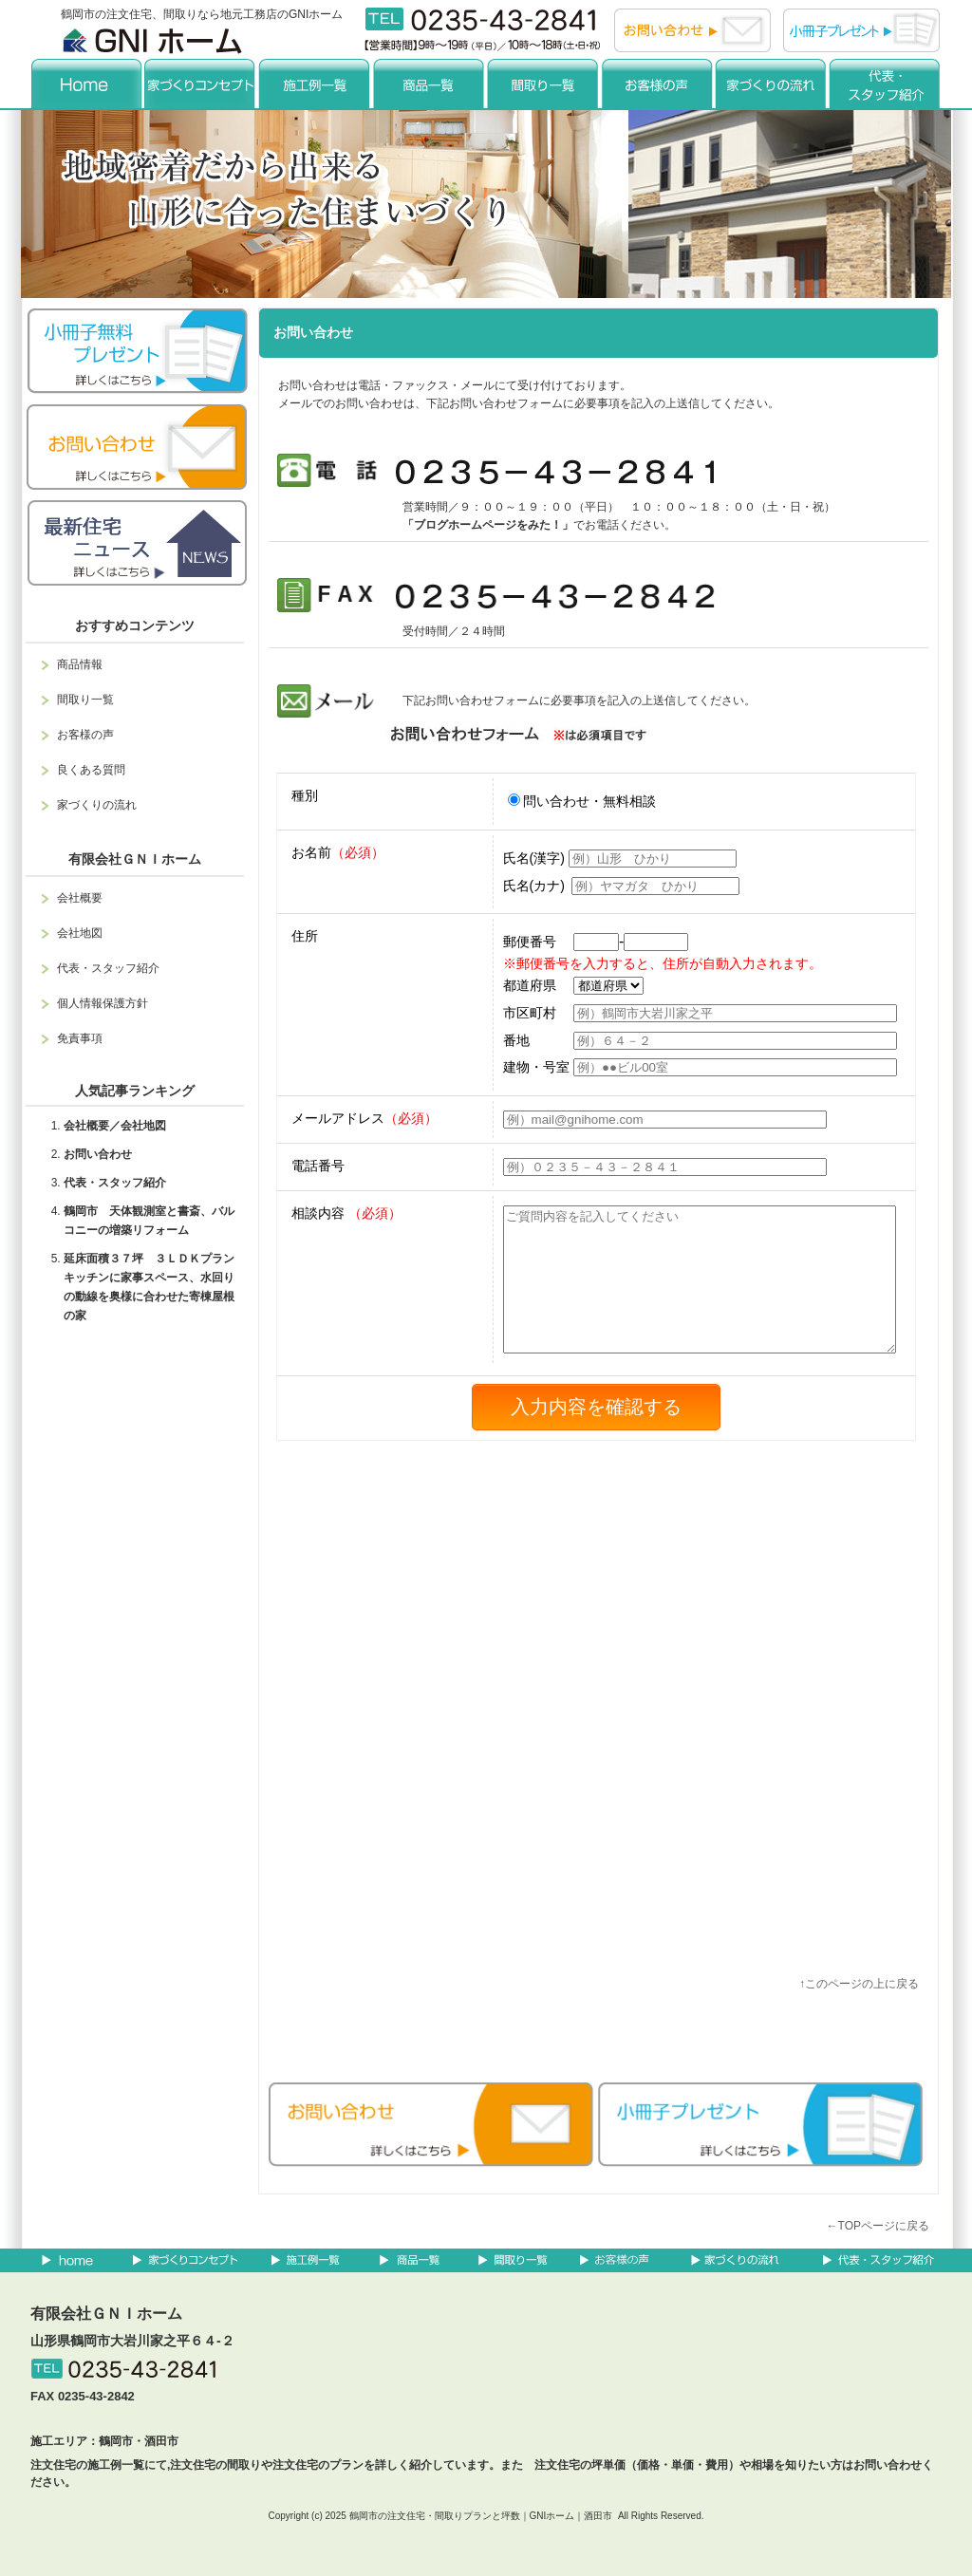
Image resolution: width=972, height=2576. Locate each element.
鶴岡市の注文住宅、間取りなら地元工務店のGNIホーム (202, 14)
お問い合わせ (98, 1154)
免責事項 (80, 1038)
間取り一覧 (543, 82)
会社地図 (80, 933)
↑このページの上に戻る (859, 1983)
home (87, 82)
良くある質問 (91, 769)
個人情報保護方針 (102, 1003)
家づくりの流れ (771, 82)
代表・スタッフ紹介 (885, 82)
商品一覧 (429, 82)
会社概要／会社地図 (115, 1125)
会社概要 (80, 898)
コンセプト (201, 82)
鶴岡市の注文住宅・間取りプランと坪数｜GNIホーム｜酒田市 (481, 2516)
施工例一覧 (315, 82)
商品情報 (80, 664)
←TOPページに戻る (878, 2225)
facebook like (482, 2044)
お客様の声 (657, 82)
